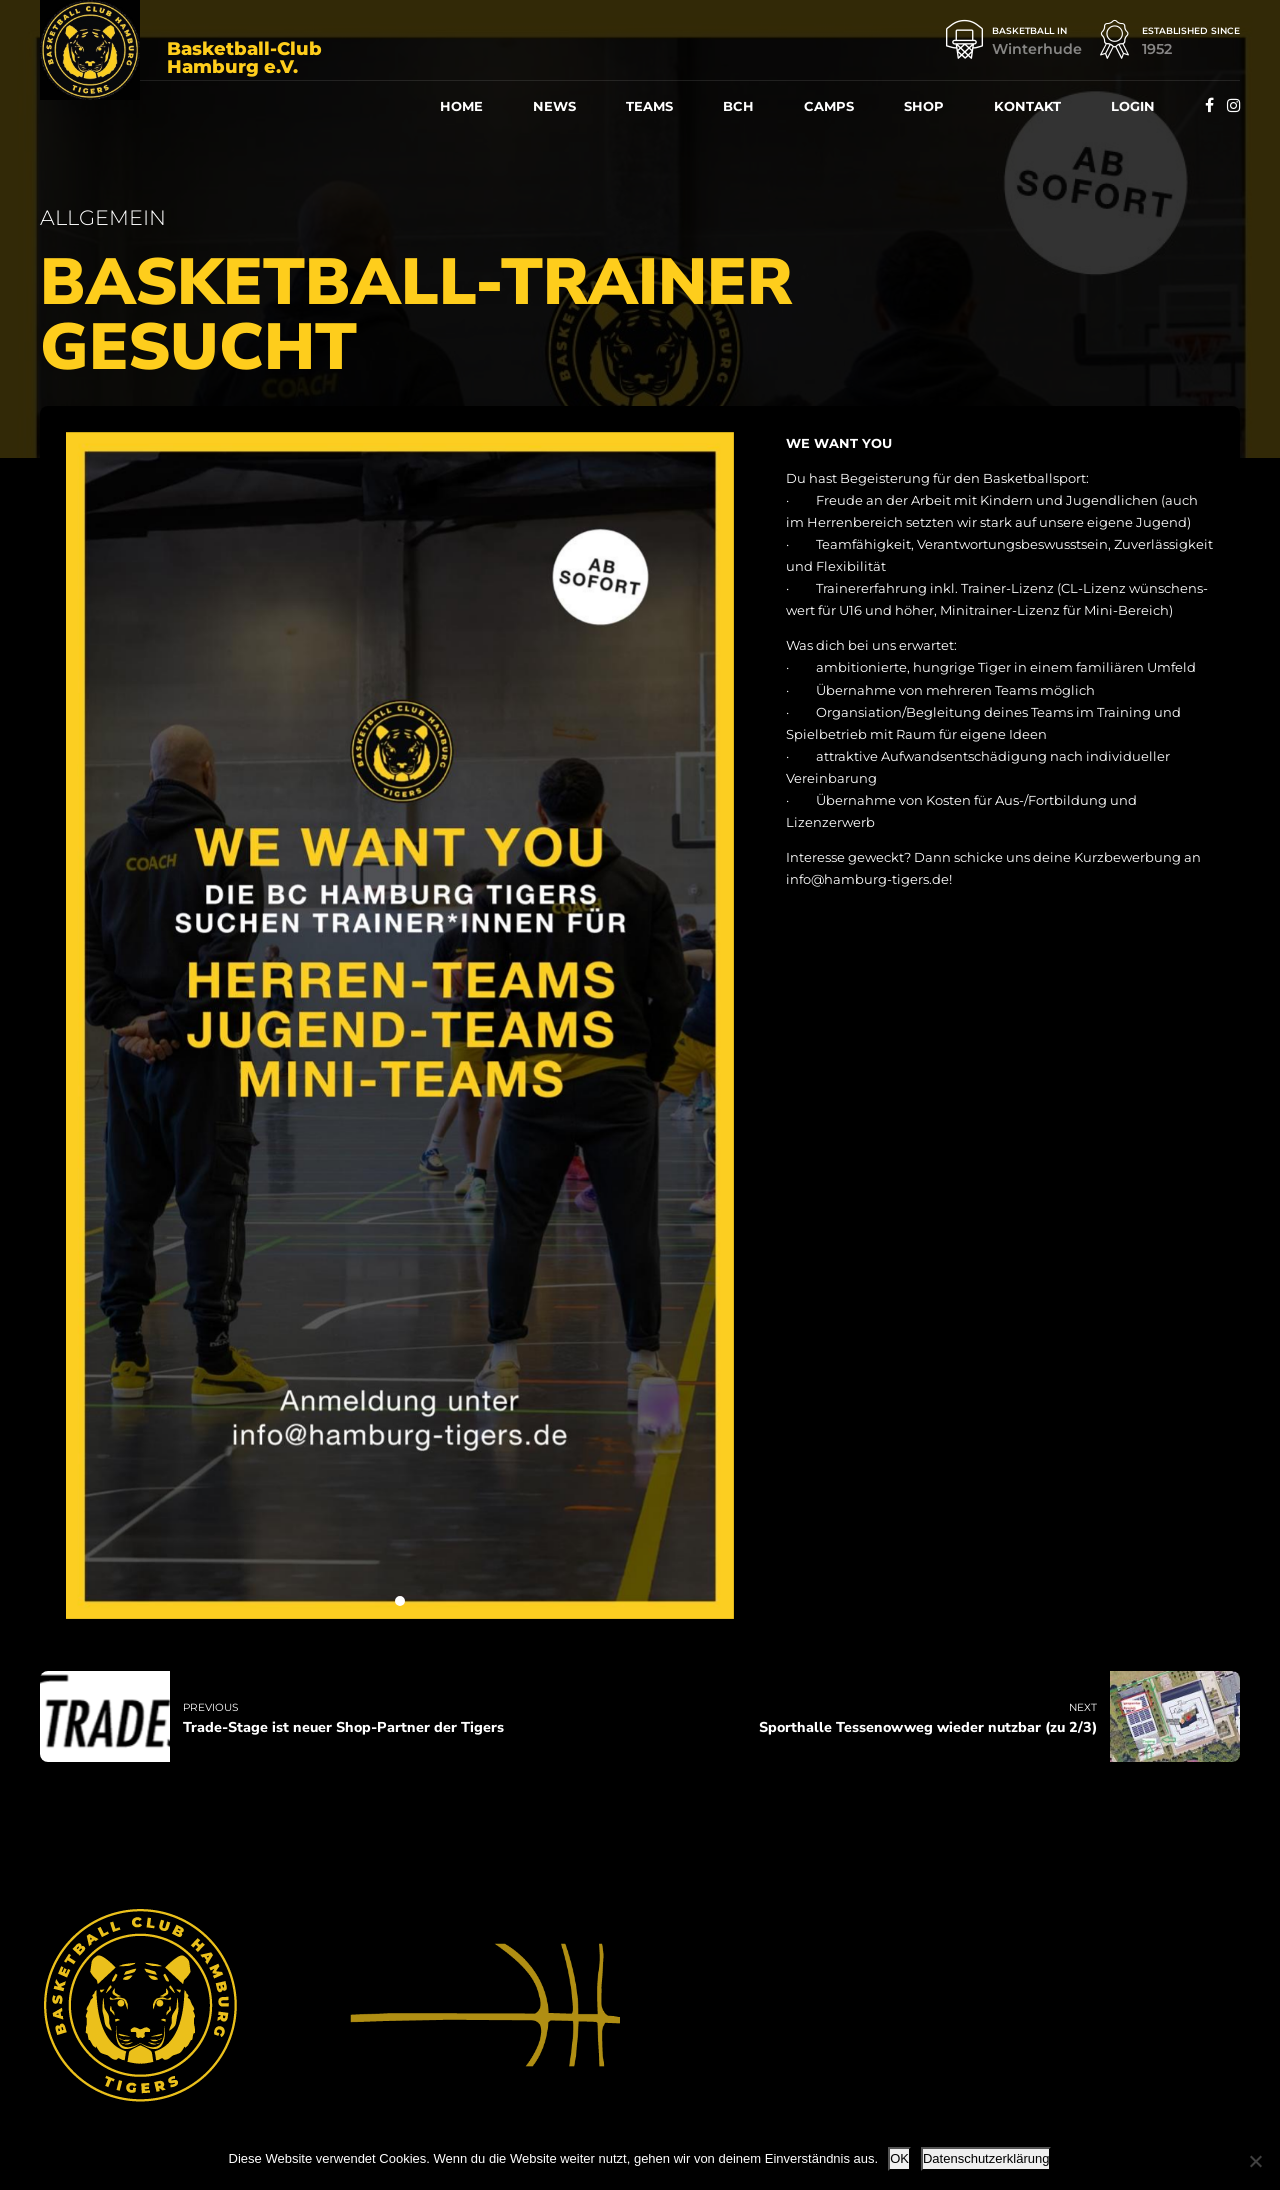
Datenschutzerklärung (986, 2158)
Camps (829, 106)
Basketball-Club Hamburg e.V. (244, 58)
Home (461, 106)
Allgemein (103, 217)
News (554, 106)
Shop (924, 106)
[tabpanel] (400, 1026)
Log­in (1133, 106)
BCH (738, 106)
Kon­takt (1027, 106)
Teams (649, 106)
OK (899, 2158)
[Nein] (1255, 2161)
